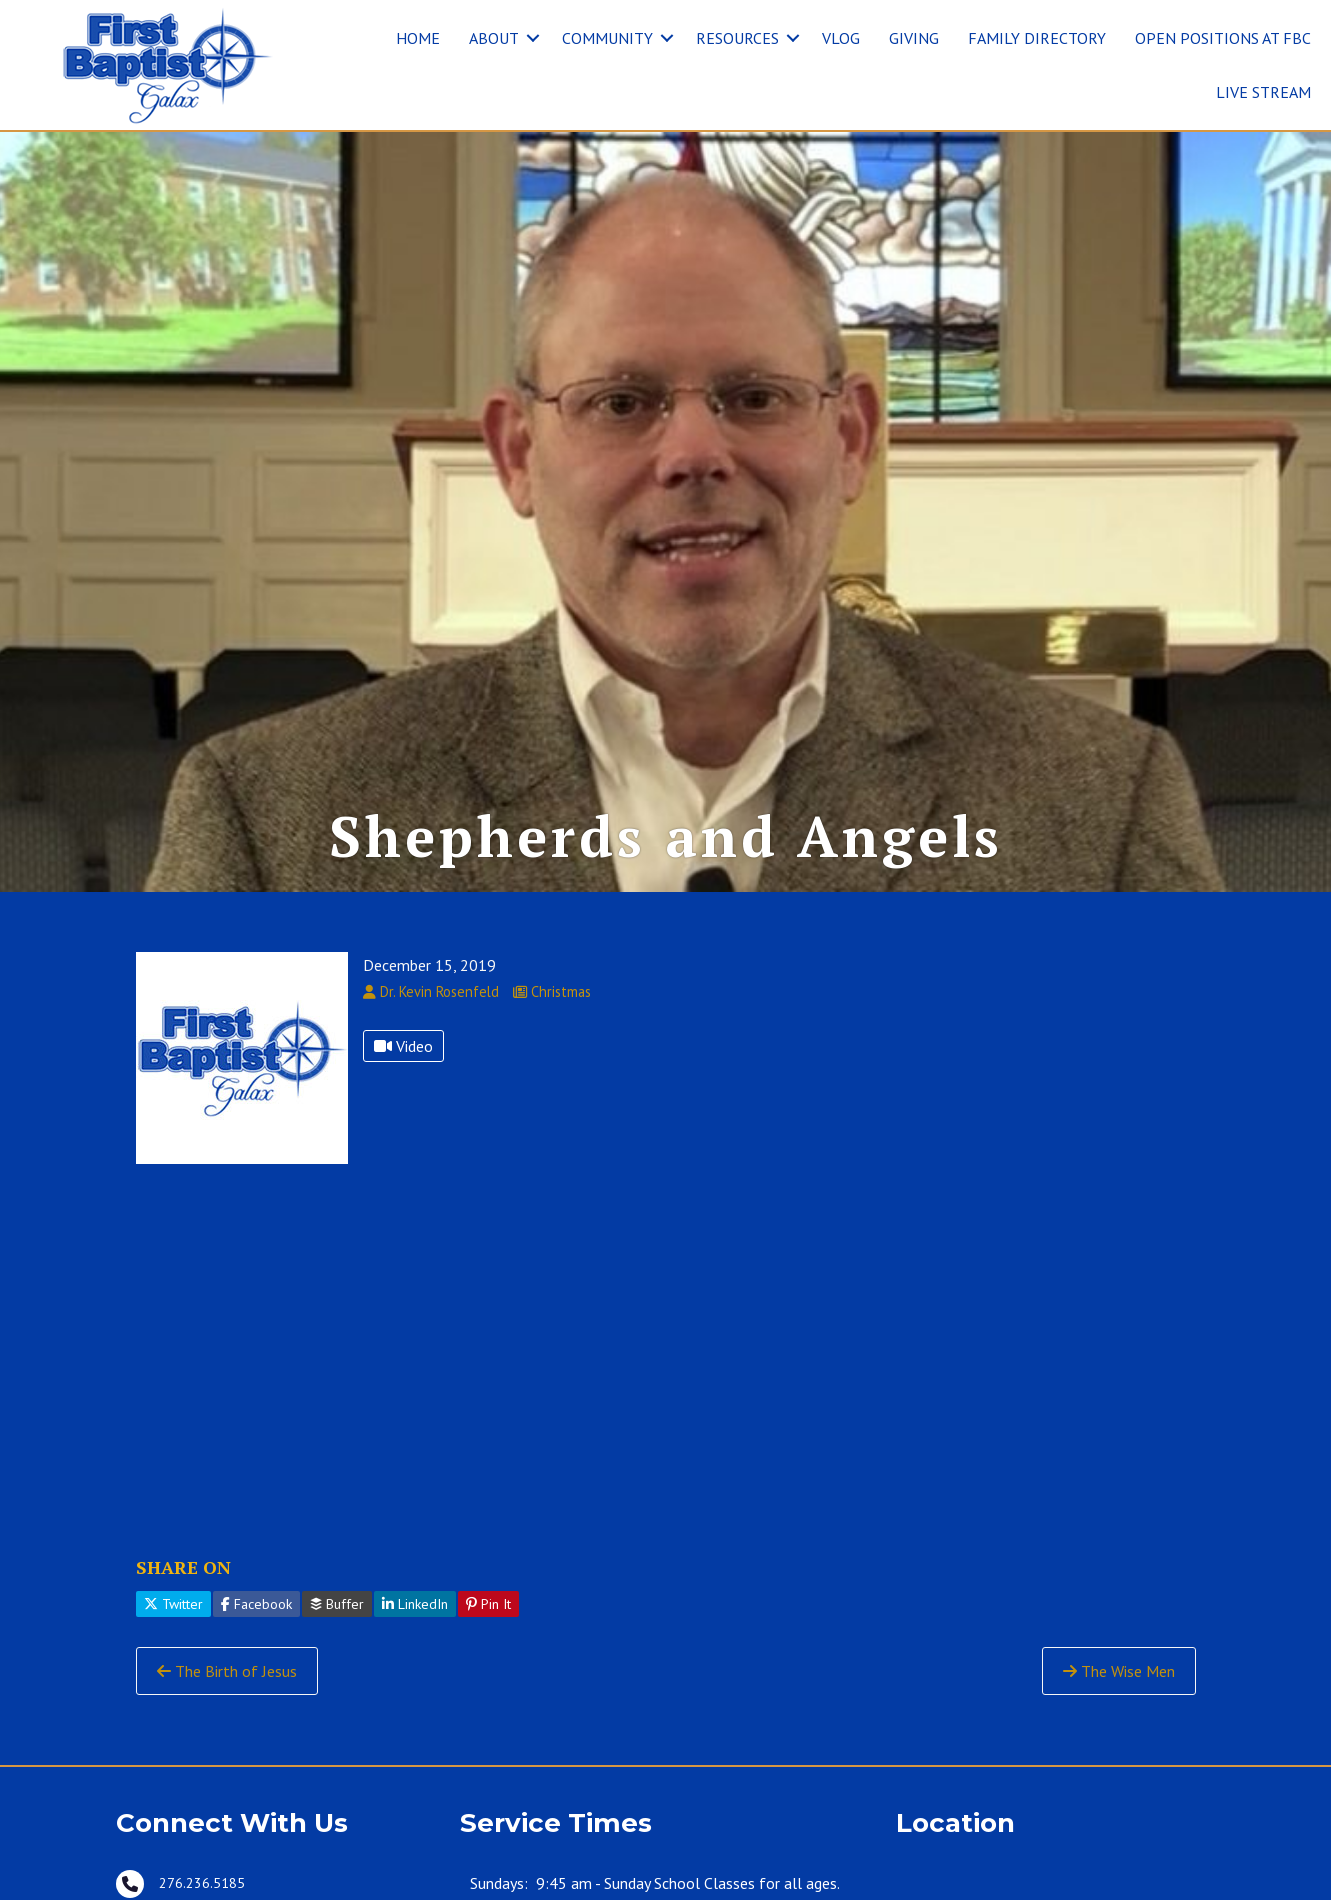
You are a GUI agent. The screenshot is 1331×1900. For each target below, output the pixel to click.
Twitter (173, 1604)
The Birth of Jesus (227, 1671)
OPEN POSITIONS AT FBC (1223, 38)
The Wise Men (1119, 1671)
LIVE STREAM (1263, 92)
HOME (418, 38)
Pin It (488, 1604)
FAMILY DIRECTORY (1037, 38)
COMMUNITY (607, 38)
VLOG (841, 38)
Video (403, 1046)
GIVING (914, 38)
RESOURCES (737, 38)
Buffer (337, 1604)
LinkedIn (415, 1604)
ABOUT (494, 38)
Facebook (256, 1604)
